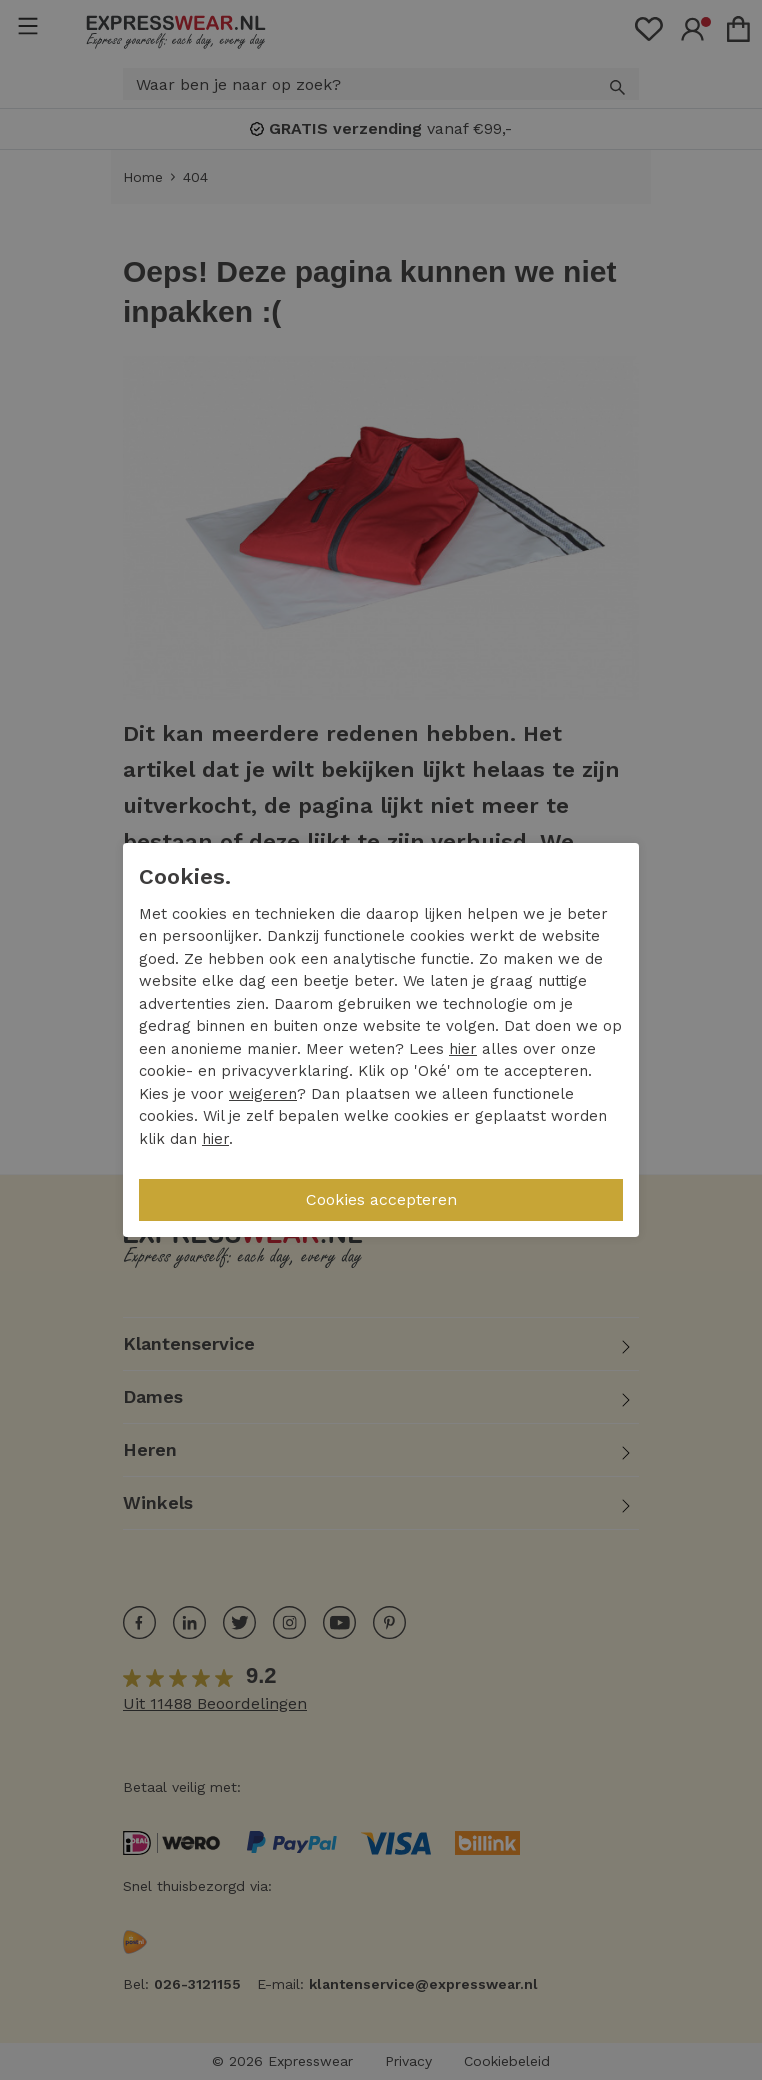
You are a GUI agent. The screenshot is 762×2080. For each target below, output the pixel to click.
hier (463, 1049)
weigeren (263, 1094)
